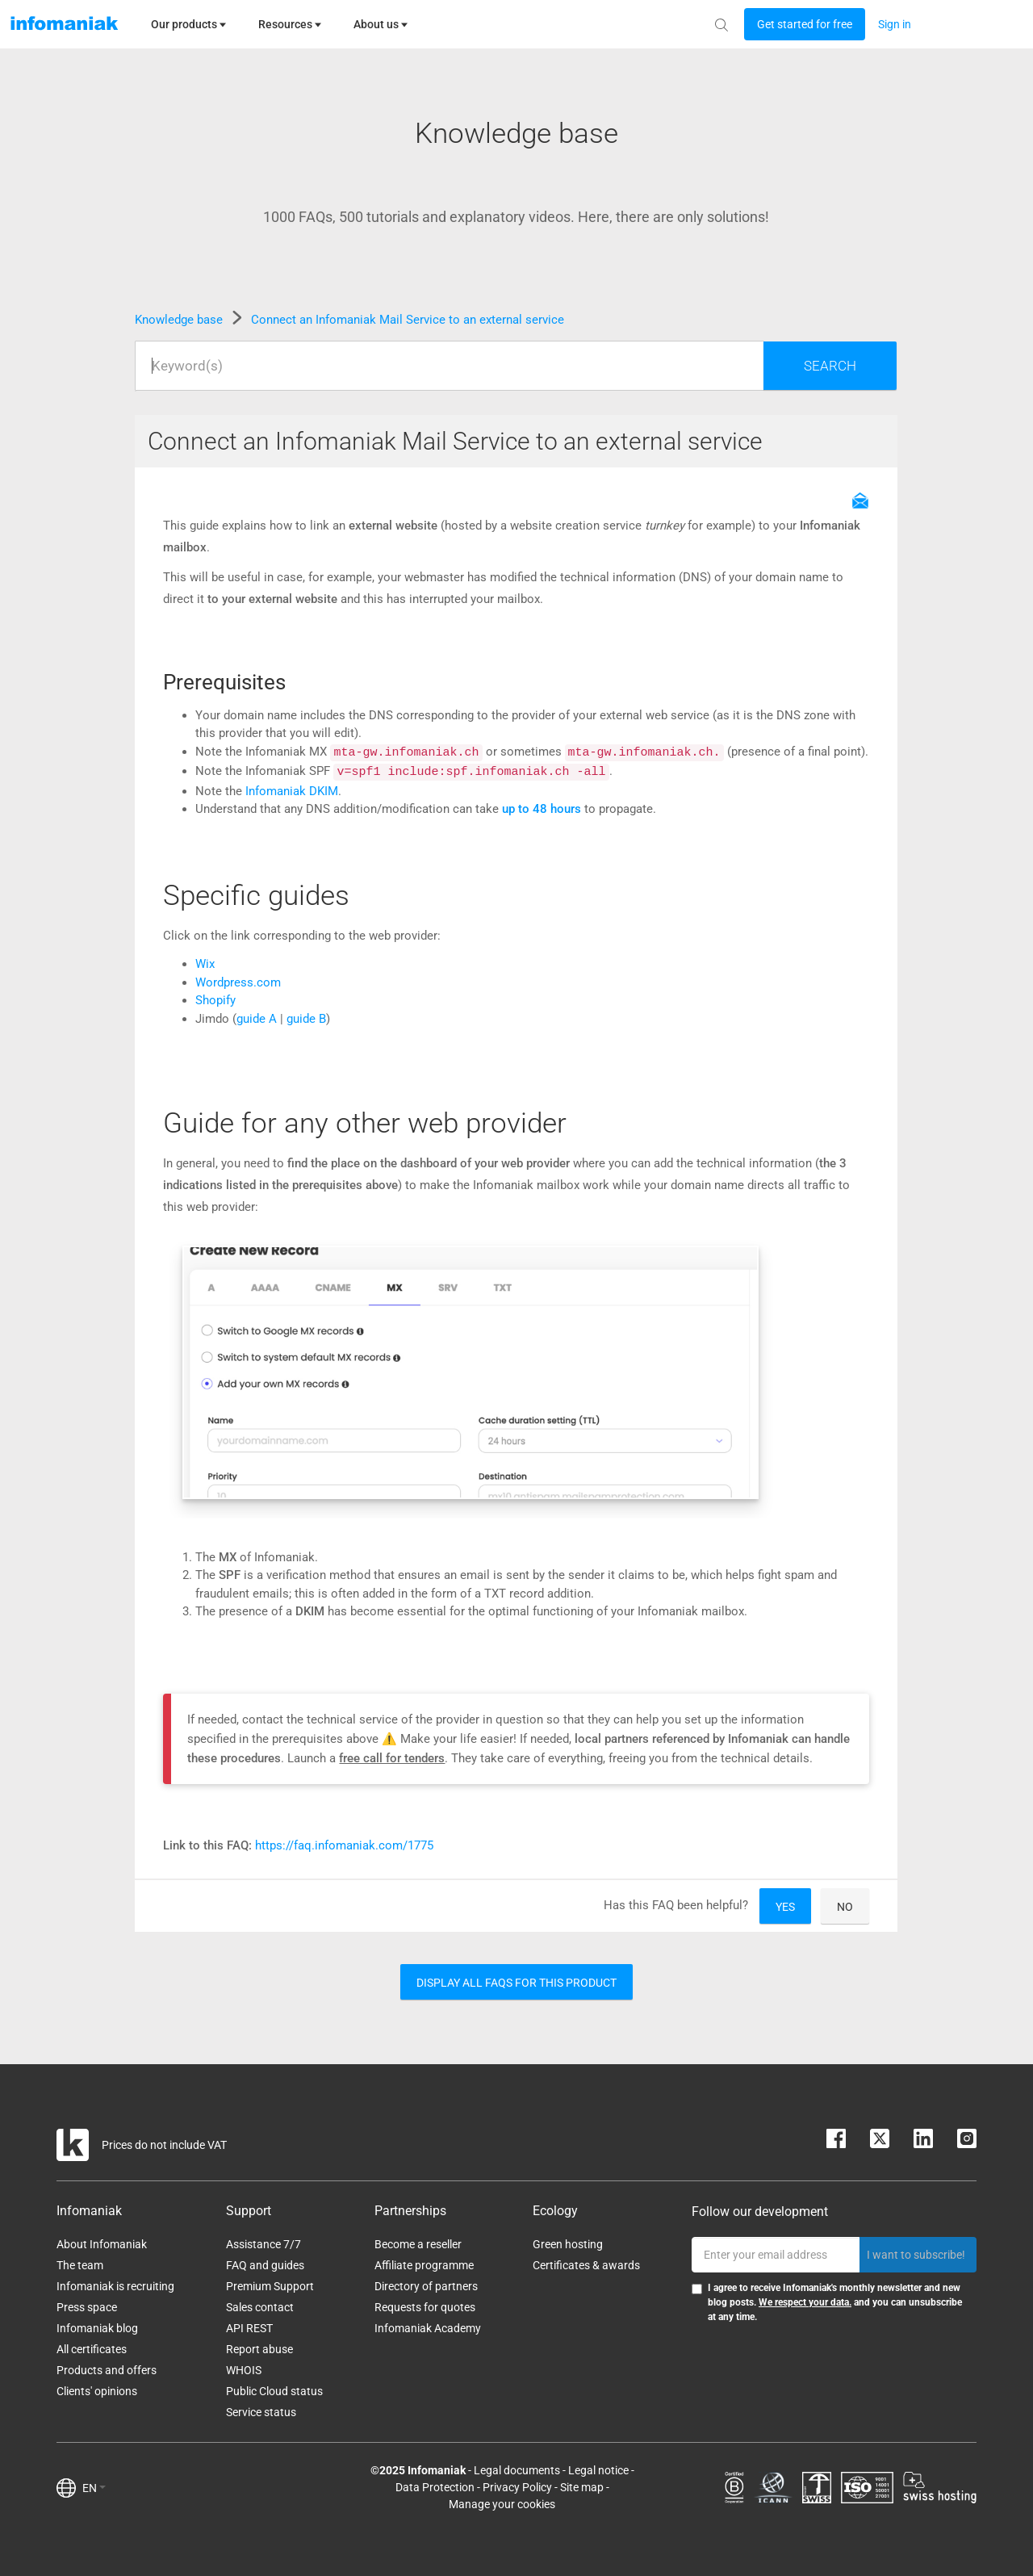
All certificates (91, 2347)
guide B (306, 1017)
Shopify (215, 998)
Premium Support (270, 2284)
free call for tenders (392, 1756)
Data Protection (435, 2485)
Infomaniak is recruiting (115, 2284)
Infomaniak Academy (427, 2326)
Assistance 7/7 (263, 2242)
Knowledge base (180, 319)
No (845, 1905)
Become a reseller (418, 2242)
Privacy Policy (517, 2485)
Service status (261, 2410)
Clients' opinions (96, 2389)
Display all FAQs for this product (516, 1981)
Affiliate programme (424, 2263)
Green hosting (568, 2242)
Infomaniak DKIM (291, 789)
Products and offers (106, 2368)
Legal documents (517, 2468)
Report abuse (259, 2347)
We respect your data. (805, 2300)
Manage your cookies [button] (502, 2502)
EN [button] (94, 2486)
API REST (249, 2326)
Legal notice (598, 2468)
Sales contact (260, 2305)
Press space (86, 2305)
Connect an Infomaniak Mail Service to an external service (407, 319)
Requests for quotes (424, 2305)
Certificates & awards (586, 2263)
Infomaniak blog (97, 2326)
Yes (785, 1905)
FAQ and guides (265, 2263)
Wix (205, 962)
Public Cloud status (274, 2389)
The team (79, 2263)
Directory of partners (426, 2284)
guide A (256, 1017)
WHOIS (243, 2368)
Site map (582, 2485)
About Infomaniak (101, 2242)
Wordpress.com (238, 981)
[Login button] (804, 24)
